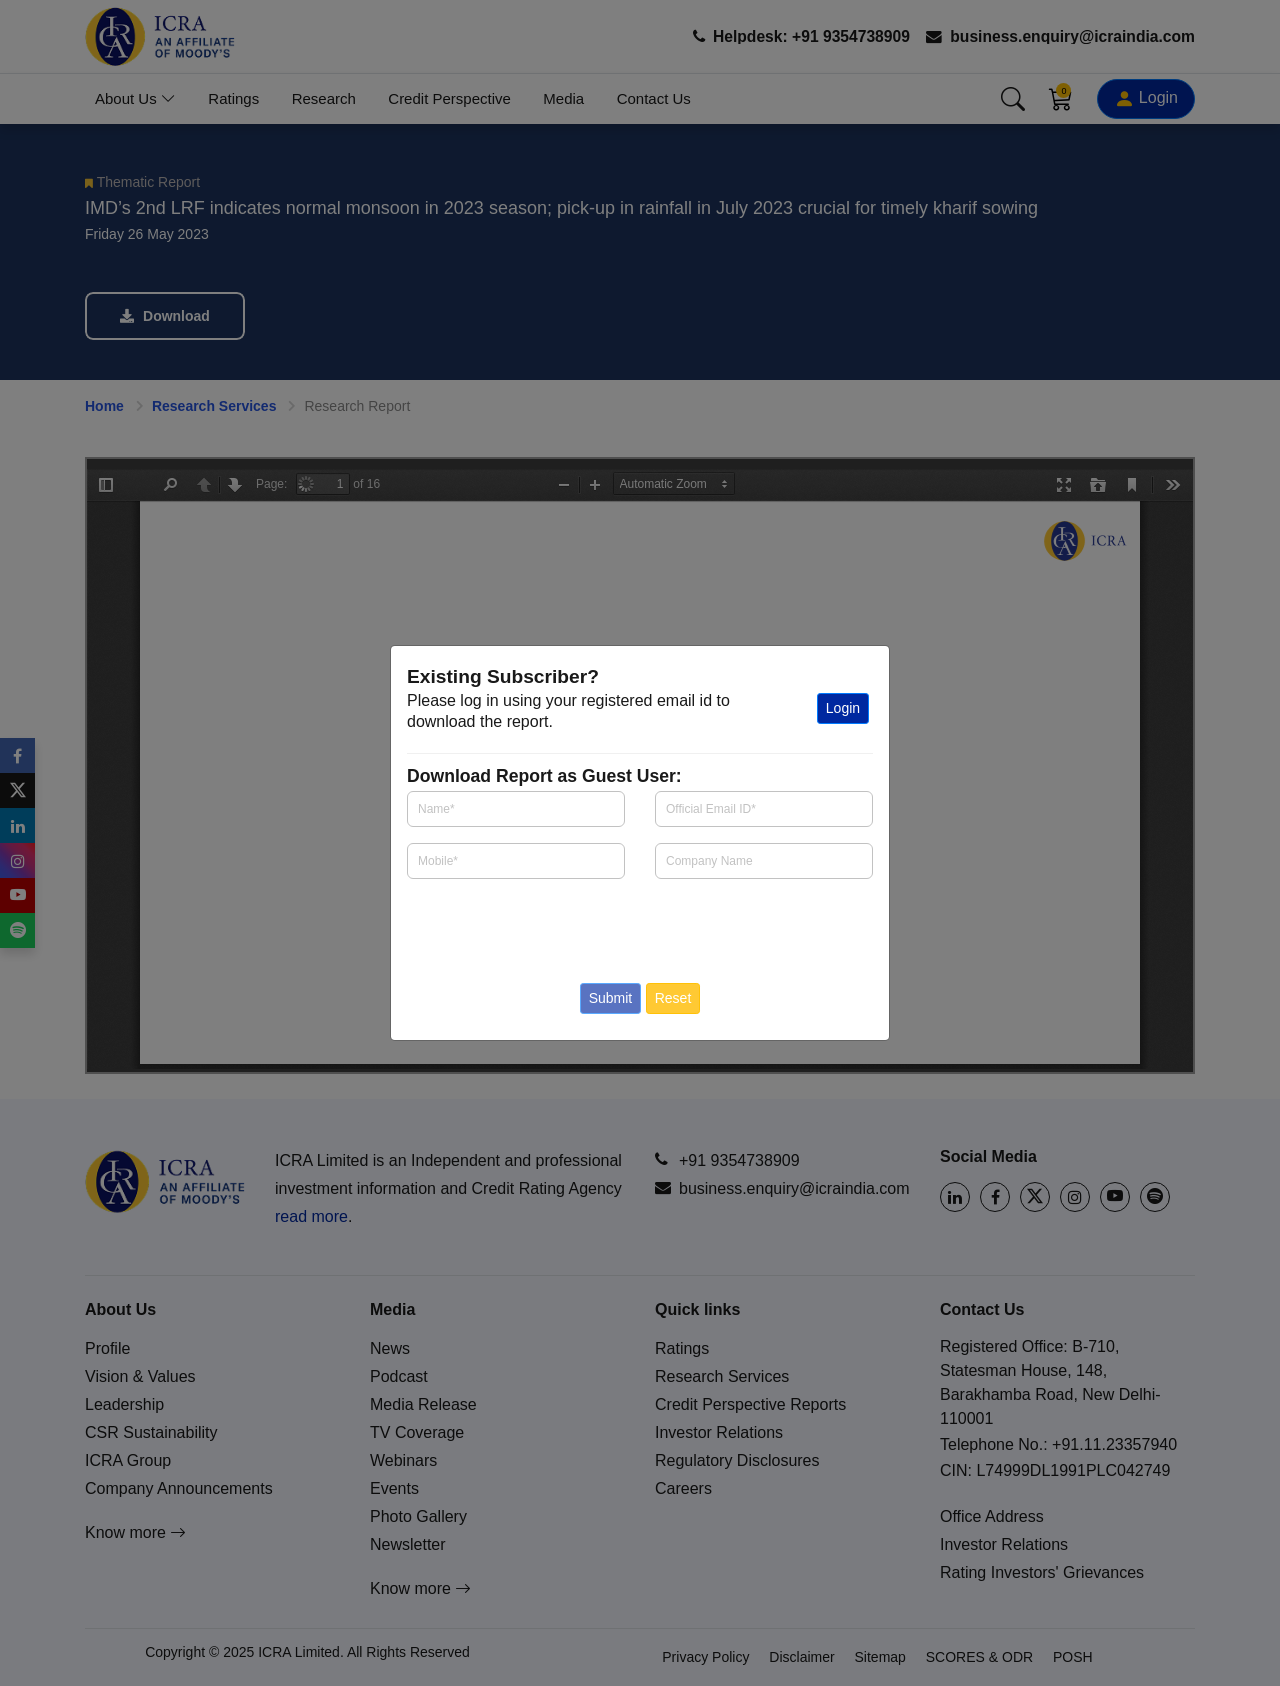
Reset (673, 998)
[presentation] (525, 925)
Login (843, 708)
